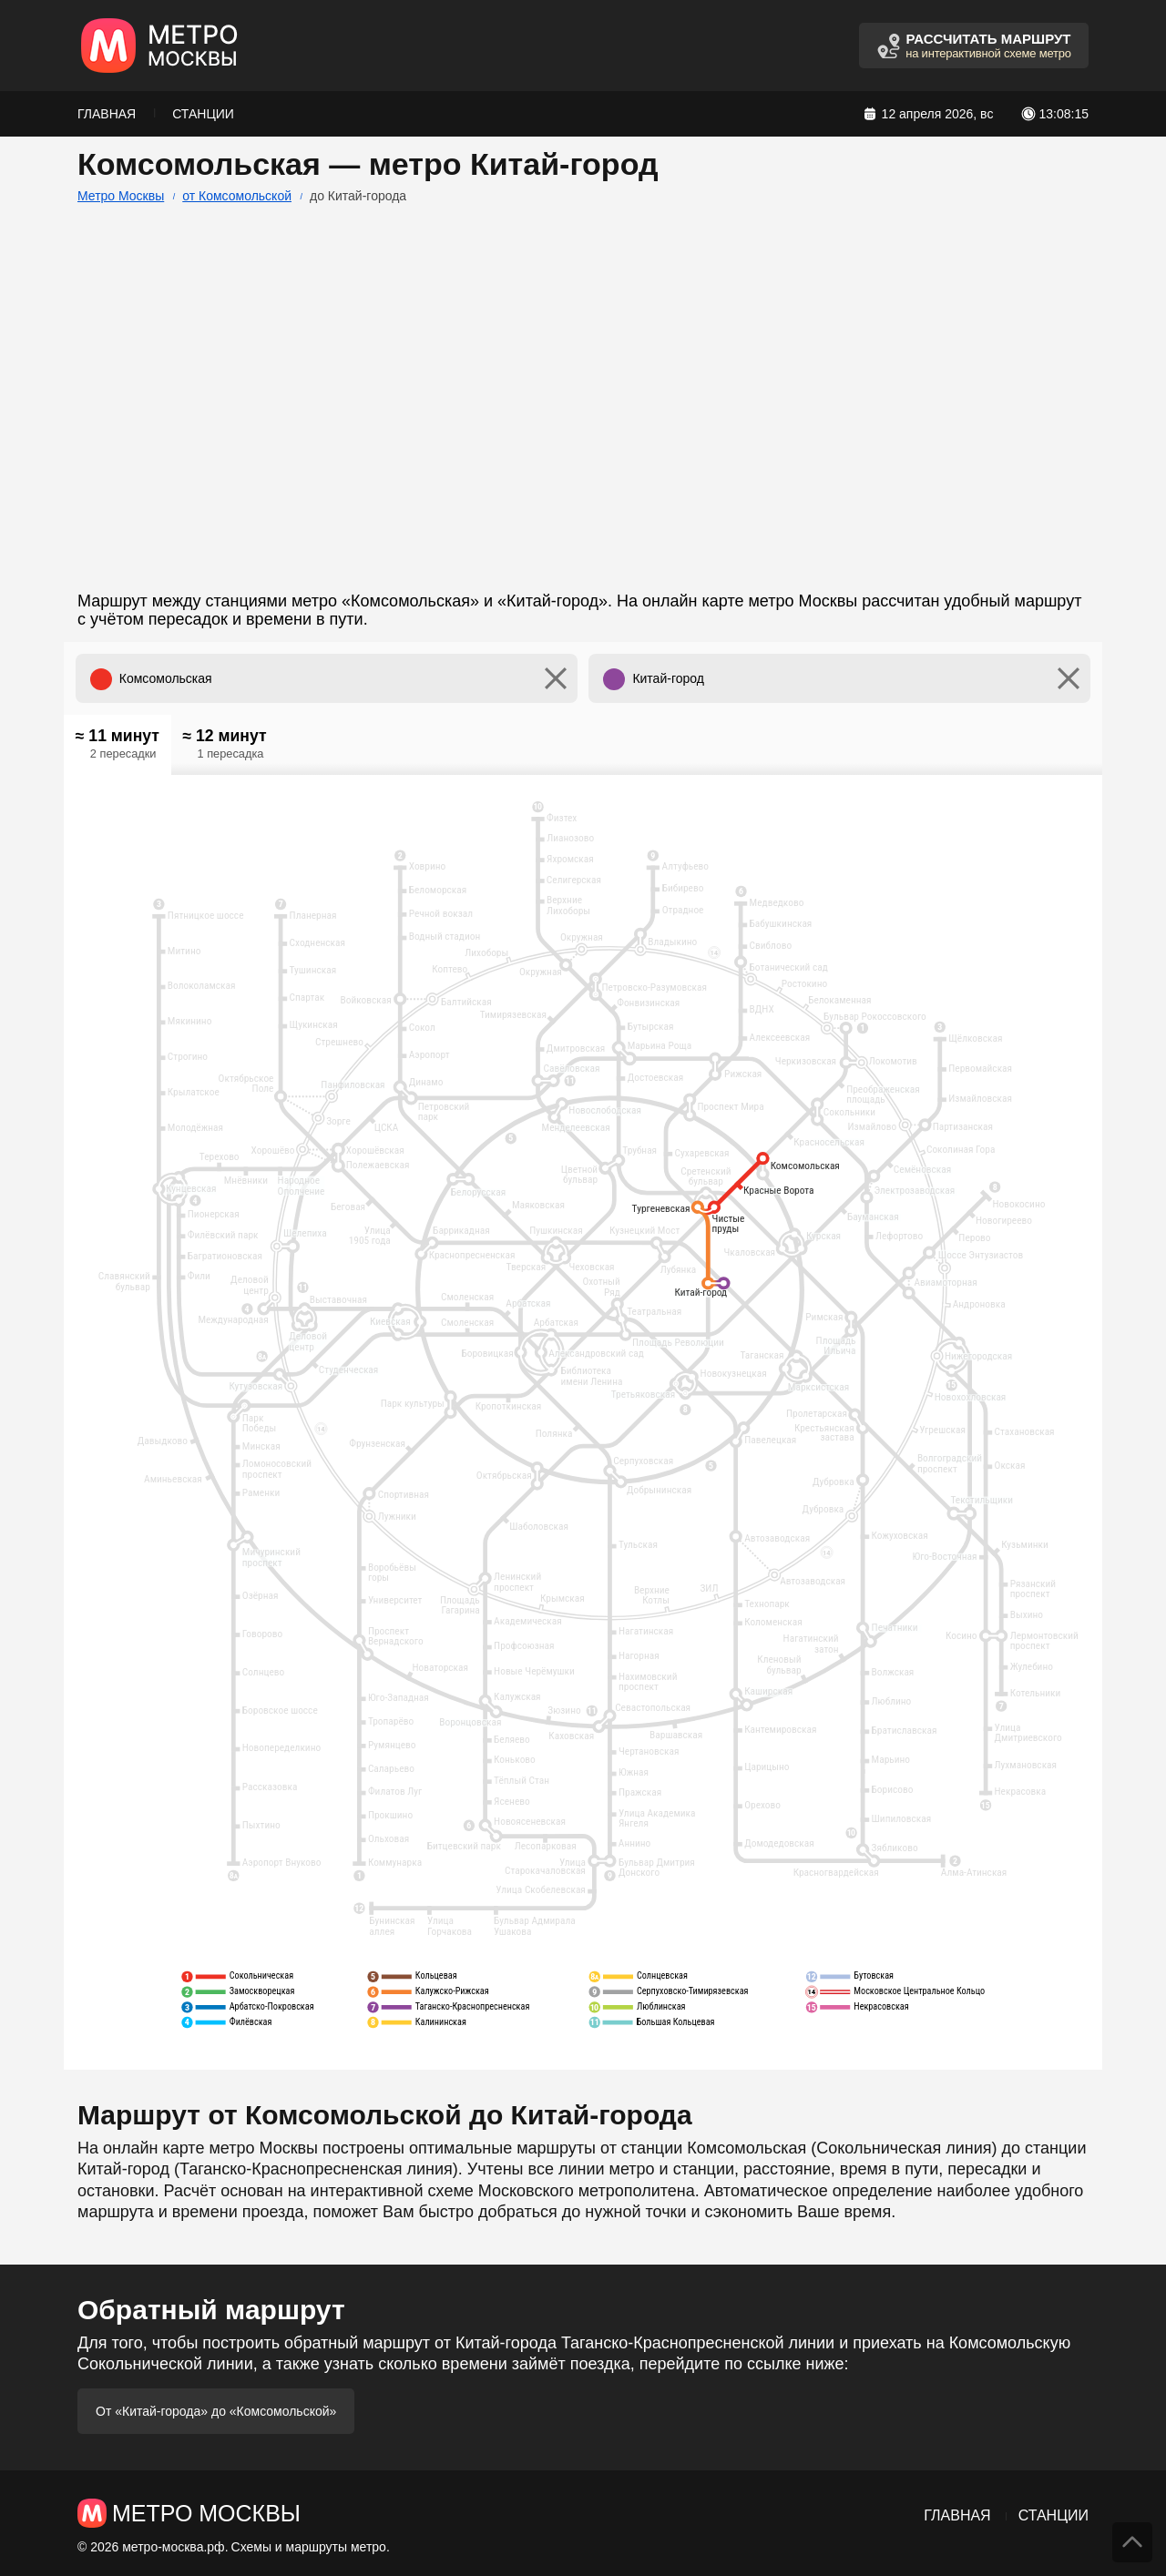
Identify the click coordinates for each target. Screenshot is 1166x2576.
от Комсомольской (237, 195)
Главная (106, 114)
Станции (203, 114)
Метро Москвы (120, 195)
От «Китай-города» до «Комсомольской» (216, 2411)
